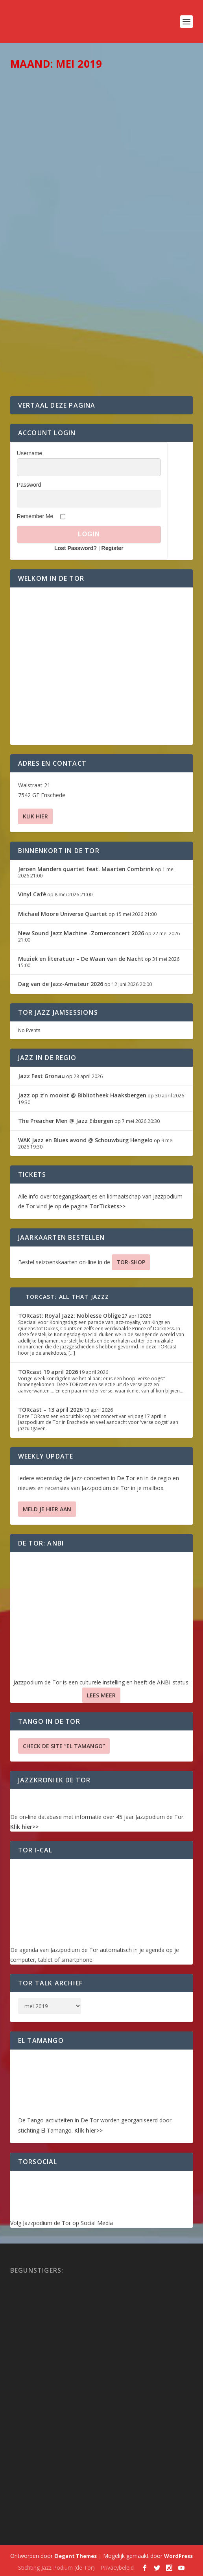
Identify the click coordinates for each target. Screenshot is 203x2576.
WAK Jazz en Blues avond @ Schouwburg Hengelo (85, 1140)
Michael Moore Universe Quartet (62, 914)
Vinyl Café (32, 894)
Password (29, 485)
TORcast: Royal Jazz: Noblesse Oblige (69, 1315)
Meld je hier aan (47, 1509)
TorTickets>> (107, 1206)
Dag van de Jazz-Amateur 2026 (60, 984)
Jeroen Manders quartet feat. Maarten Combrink (86, 869)
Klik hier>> (24, 1826)
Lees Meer (101, 1695)
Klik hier (35, 816)
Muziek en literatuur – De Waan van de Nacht (81, 958)
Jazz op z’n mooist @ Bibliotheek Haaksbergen (82, 1095)
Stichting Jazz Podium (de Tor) (56, 2567)
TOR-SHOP (130, 1262)
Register (113, 548)
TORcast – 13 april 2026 (50, 1409)
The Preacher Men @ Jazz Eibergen (65, 1121)
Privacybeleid (117, 2567)
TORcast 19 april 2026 (48, 1372)
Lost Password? (75, 548)
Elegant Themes (75, 2555)
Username (29, 453)
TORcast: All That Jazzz (67, 1296)
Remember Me (35, 516)
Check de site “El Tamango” (64, 1746)
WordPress (178, 2555)
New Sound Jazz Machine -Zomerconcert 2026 (81, 933)
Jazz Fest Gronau (41, 1076)
